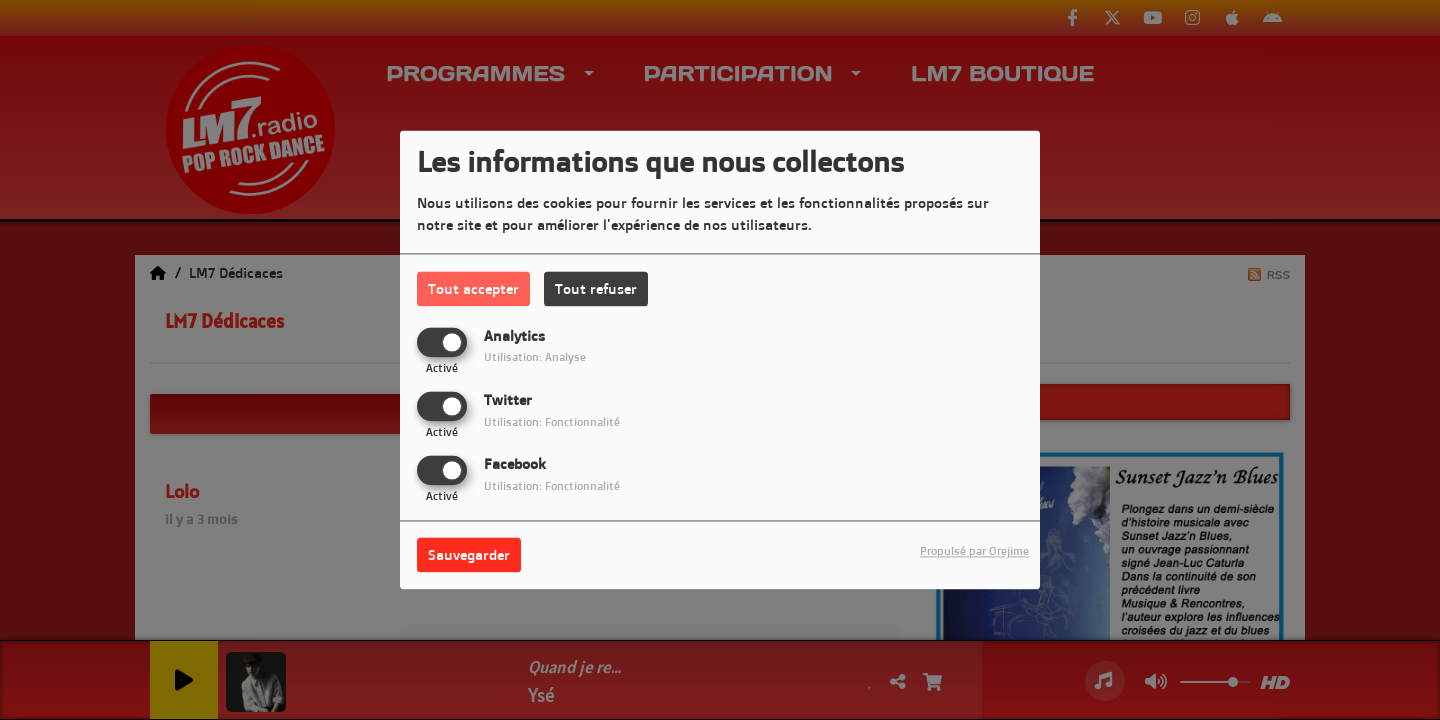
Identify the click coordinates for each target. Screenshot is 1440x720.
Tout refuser (596, 288)
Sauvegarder (469, 555)
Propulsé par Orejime (974, 552)
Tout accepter (473, 288)
